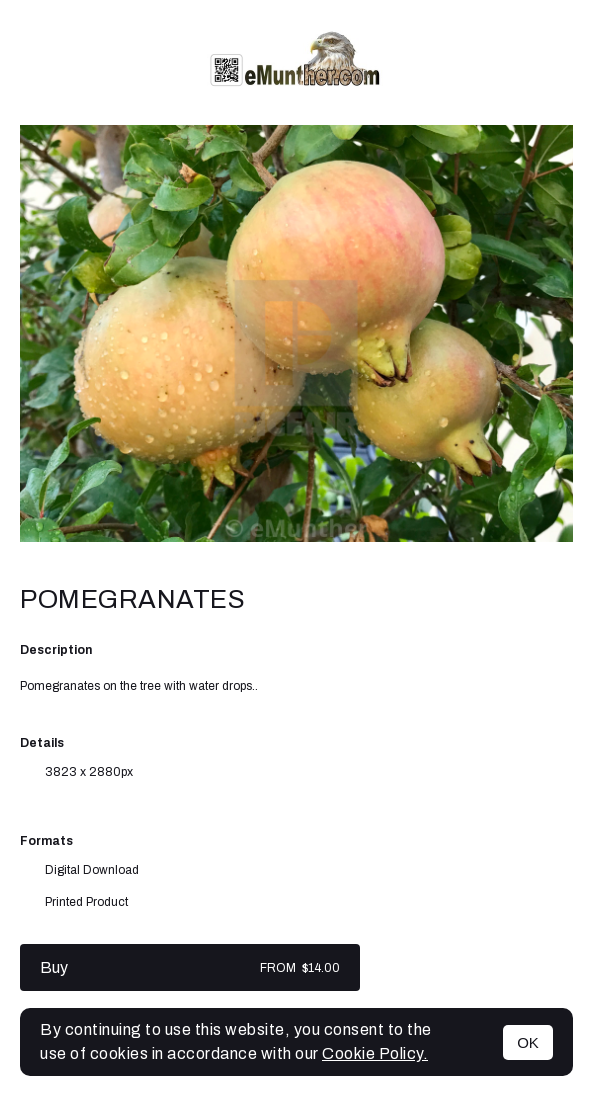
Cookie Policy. (375, 1053)
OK (528, 1042)
